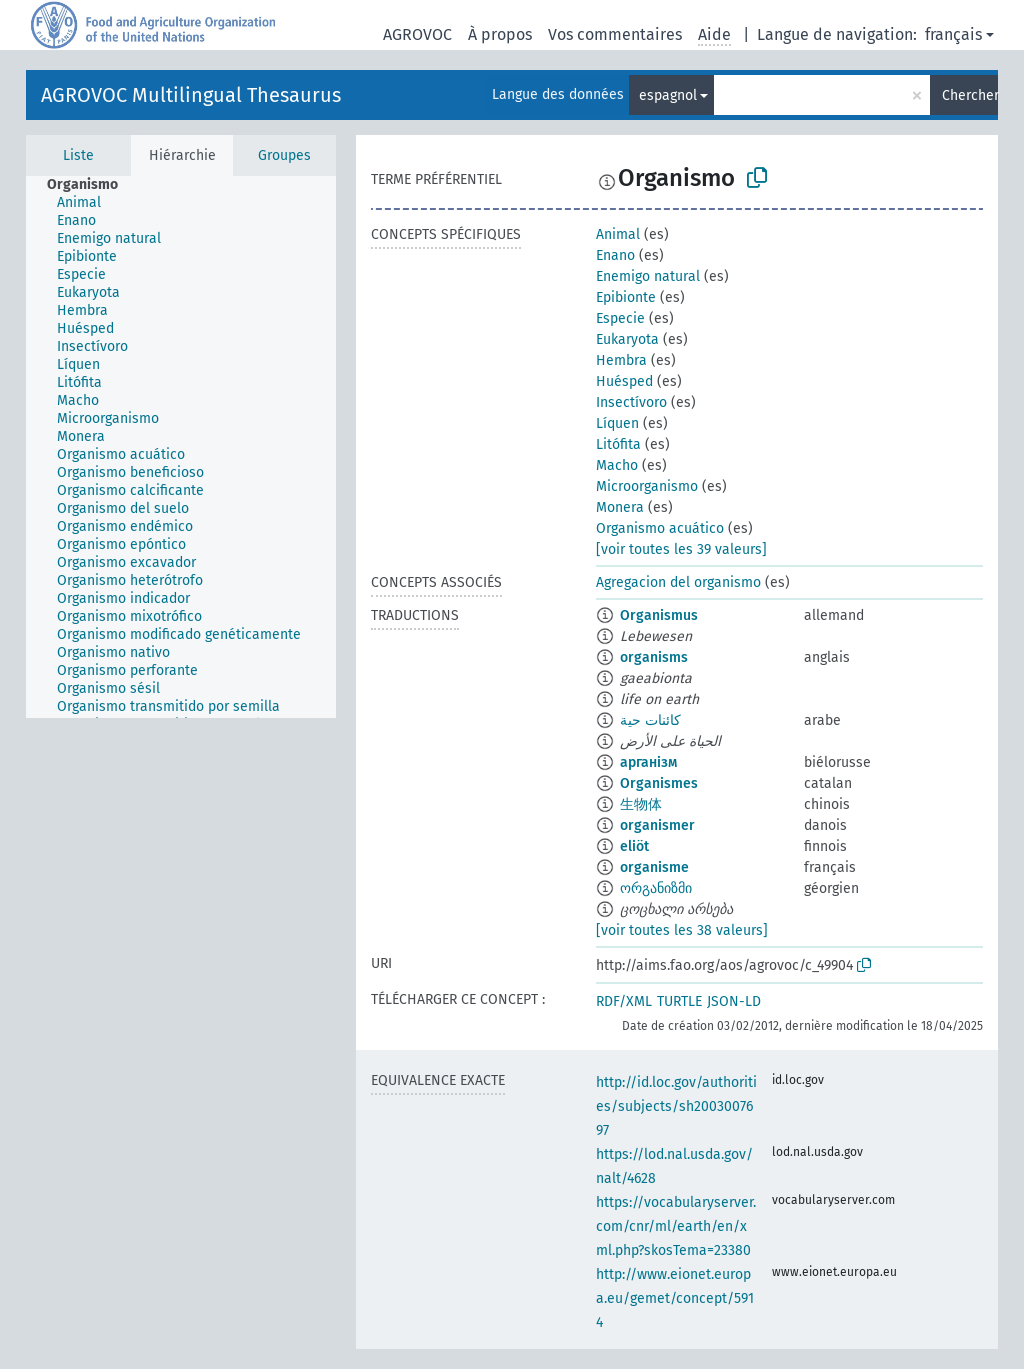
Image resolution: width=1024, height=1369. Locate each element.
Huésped (624, 381)
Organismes (659, 783)
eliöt (634, 846)
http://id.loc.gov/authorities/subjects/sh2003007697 (676, 1106)
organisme (654, 867)
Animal (618, 234)
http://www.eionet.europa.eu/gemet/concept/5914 (675, 1298)
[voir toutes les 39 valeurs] (681, 549)
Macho (617, 465)
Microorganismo (647, 486)
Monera (620, 507)
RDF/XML (624, 1001)
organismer (657, 825)
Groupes (284, 155)
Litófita (618, 444)
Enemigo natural (648, 276)
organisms (654, 657)
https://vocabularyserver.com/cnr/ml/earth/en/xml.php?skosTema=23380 (676, 1226)
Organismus (659, 615)
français (953, 34)
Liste (78, 155)
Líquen (617, 423)
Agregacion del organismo (678, 582)
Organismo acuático (660, 528)
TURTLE (679, 1001)
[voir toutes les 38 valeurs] (682, 930)
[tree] (181, 447)
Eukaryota (627, 339)
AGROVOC (417, 34)
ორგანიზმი (656, 888)
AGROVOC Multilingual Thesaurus (191, 95)
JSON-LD (734, 1001)
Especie (620, 318)
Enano (615, 255)
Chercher (970, 95)
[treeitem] (91, 185)
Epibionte (626, 297)
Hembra (621, 360)
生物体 (641, 804)
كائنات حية (650, 720)
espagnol (668, 95)
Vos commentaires (615, 34)
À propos (500, 34)
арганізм (648, 762)
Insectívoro (631, 402)
